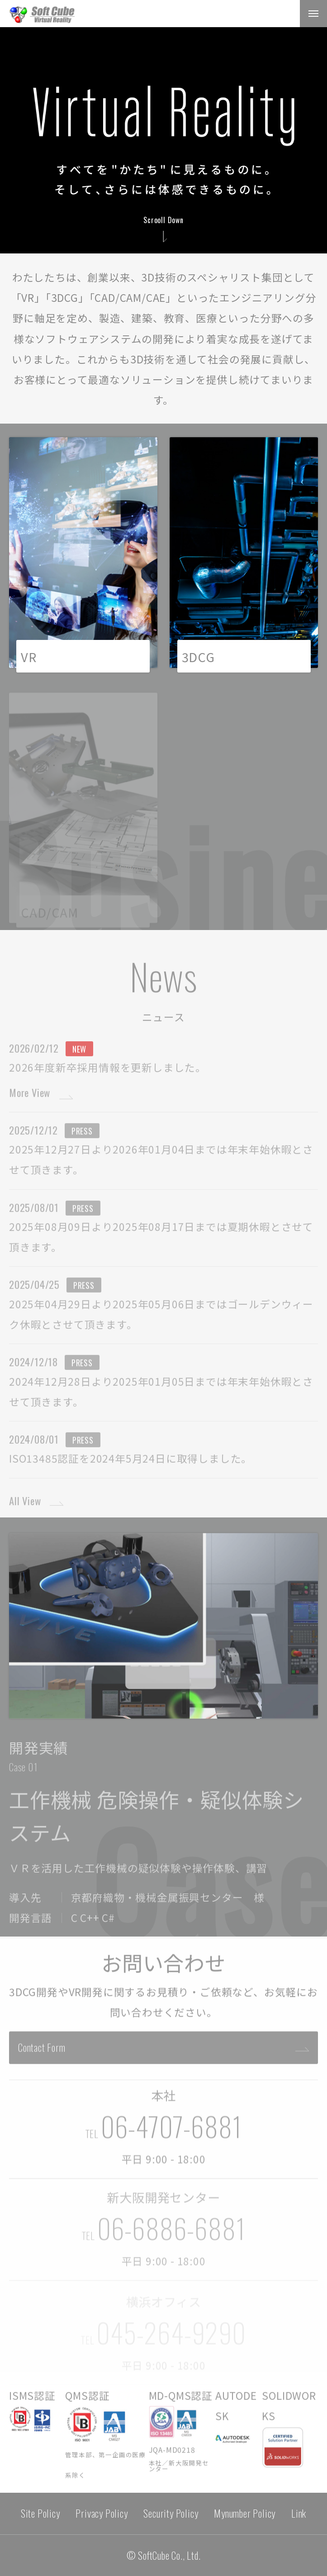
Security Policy (170, 2513)
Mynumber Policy (244, 2513)
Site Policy (40, 2513)
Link (298, 2513)
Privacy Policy (102, 2513)
